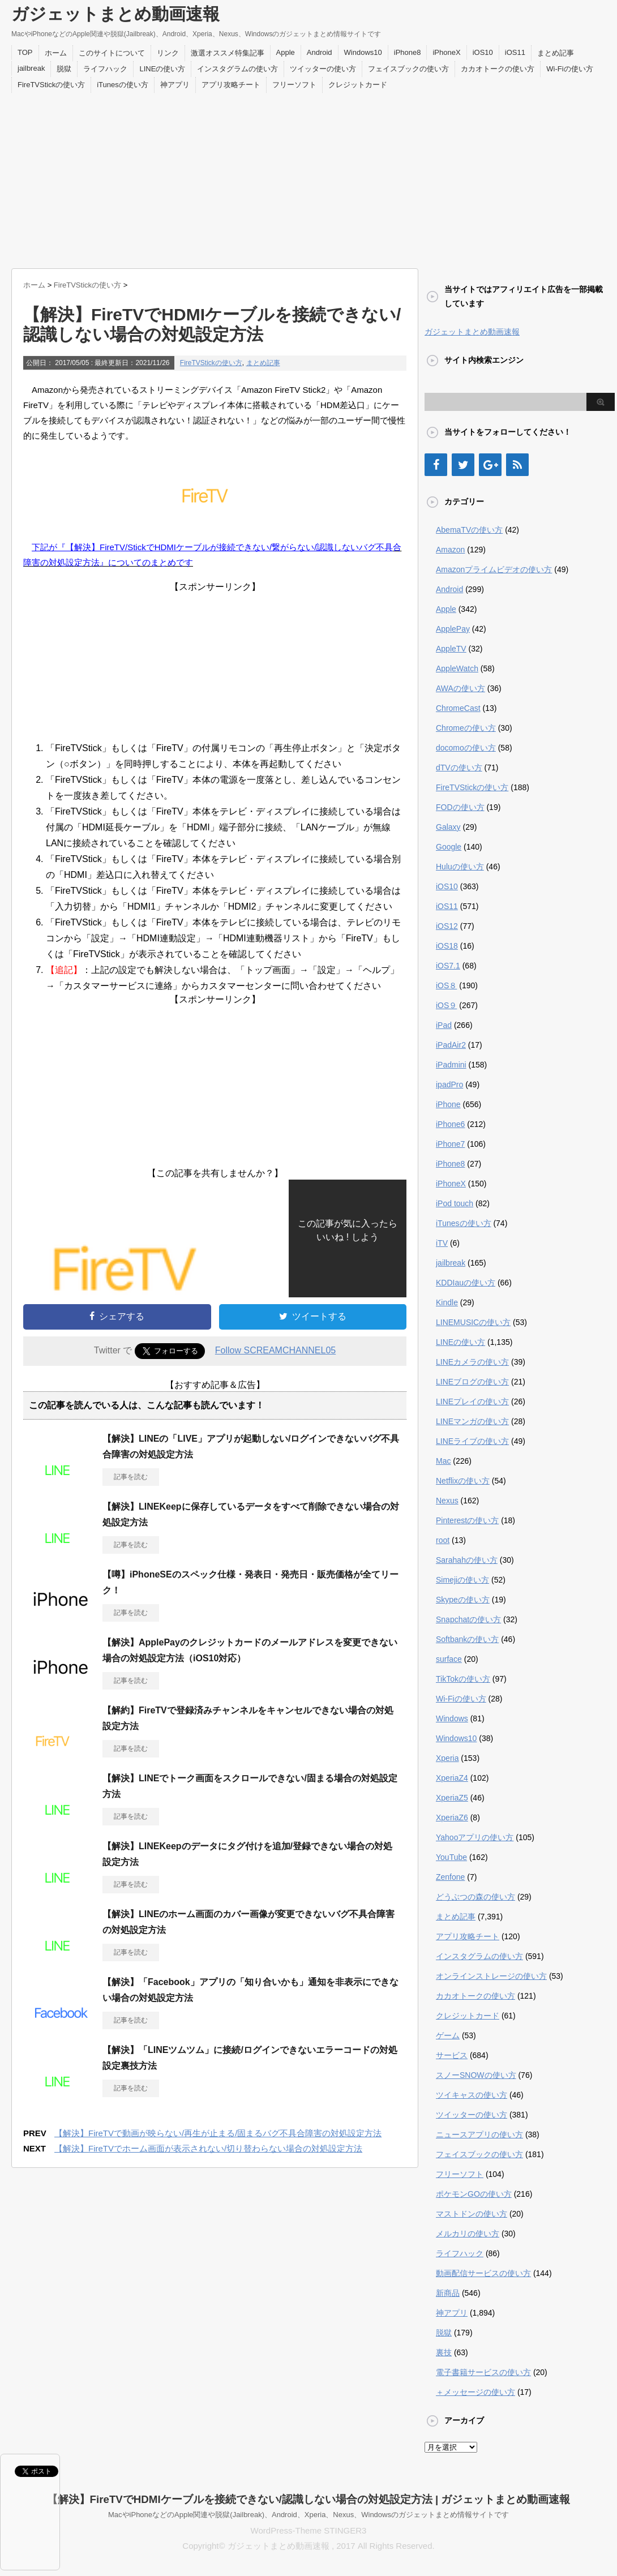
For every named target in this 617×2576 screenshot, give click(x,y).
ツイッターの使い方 (323, 69)
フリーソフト (294, 84)
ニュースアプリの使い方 (479, 2134)
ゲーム (448, 2035)
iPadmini (451, 1064)
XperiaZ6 (452, 1817)
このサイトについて (112, 53)
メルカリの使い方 (467, 2233)
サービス (452, 2055)
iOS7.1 (448, 965)
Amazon (450, 549)
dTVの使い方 (459, 767)
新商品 (448, 2293)
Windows (452, 1718)
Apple (285, 52)
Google (448, 846)
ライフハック (105, 69)
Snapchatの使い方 (468, 1619)
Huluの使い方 (460, 866)
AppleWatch (457, 668)
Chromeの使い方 (466, 727)
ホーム (56, 53)
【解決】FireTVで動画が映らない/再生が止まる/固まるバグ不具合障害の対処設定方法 (218, 2133)
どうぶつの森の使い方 (475, 1896)
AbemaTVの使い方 (469, 529)
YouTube (451, 1857)
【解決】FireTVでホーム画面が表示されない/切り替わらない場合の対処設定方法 (208, 2148)
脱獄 (64, 69)
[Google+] (490, 464)
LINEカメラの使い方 (472, 1361)
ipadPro (449, 1084)
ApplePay (453, 628)
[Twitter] (463, 464)
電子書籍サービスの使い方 (483, 2372)
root (442, 1540)
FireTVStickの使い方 (51, 84)
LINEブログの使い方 (472, 1381)
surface (449, 1659)
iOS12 (447, 926)
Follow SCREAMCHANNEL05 (275, 1350)
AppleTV (451, 648)
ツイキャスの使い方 (471, 2094)
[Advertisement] (309, 177)
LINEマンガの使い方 (472, 1421)
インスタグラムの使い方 (237, 69)
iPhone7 (450, 1143)
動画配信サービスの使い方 (483, 2273)
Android (319, 52)
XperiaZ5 (452, 1797)
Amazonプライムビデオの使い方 (494, 569)
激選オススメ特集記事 (227, 53)
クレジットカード (357, 84)
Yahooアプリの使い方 (474, 1837)
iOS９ (446, 1005)
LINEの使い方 (162, 69)
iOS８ (446, 985)
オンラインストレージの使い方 (491, 1976)
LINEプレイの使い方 (472, 1401)
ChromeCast (458, 708)
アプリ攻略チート (231, 84)
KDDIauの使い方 (465, 1282)
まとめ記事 (555, 53)
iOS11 (515, 52)
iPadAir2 (451, 1044)
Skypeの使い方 (463, 1599)
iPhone (448, 1104)
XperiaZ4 (452, 1777)
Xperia (447, 1758)
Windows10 (363, 52)
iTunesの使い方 (122, 84)
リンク (168, 53)
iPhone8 (407, 52)
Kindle (447, 1302)
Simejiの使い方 (462, 1579)
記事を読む (131, 1477)
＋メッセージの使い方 (475, 2392)
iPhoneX (446, 52)
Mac (443, 1460)
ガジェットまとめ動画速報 (115, 14)
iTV (442, 1243)
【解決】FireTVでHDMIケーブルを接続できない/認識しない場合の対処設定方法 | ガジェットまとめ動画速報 (309, 2499)
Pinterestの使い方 (467, 1520)
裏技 (444, 2352)
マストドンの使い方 (471, 2213)
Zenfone (450, 1876)
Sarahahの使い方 (467, 1560)
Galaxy (448, 826)
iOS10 (483, 52)
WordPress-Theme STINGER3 (309, 2530)
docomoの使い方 (466, 747)
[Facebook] (436, 464)
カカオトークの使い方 (497, 69)
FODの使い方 (460, 807)
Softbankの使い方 (467, 1639)
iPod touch (454, 1203)
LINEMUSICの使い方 (473, 1322)
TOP (25, 52)
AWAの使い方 (460, 688)
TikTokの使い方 (463, 1678)
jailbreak (31, 68)
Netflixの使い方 (463, 1480)
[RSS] (517, 464)
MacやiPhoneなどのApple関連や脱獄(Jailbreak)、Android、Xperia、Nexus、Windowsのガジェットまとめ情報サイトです (308, 2514)
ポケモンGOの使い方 (474, 2193)
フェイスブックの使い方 (408, 69)
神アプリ (175, 84)
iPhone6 (450, 1124)
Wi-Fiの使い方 (569, 69)
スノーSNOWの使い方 (476, 2075)
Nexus (447, 1500)
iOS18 (447, 945)
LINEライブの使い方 (472, 1441)
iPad (444, 1025)
